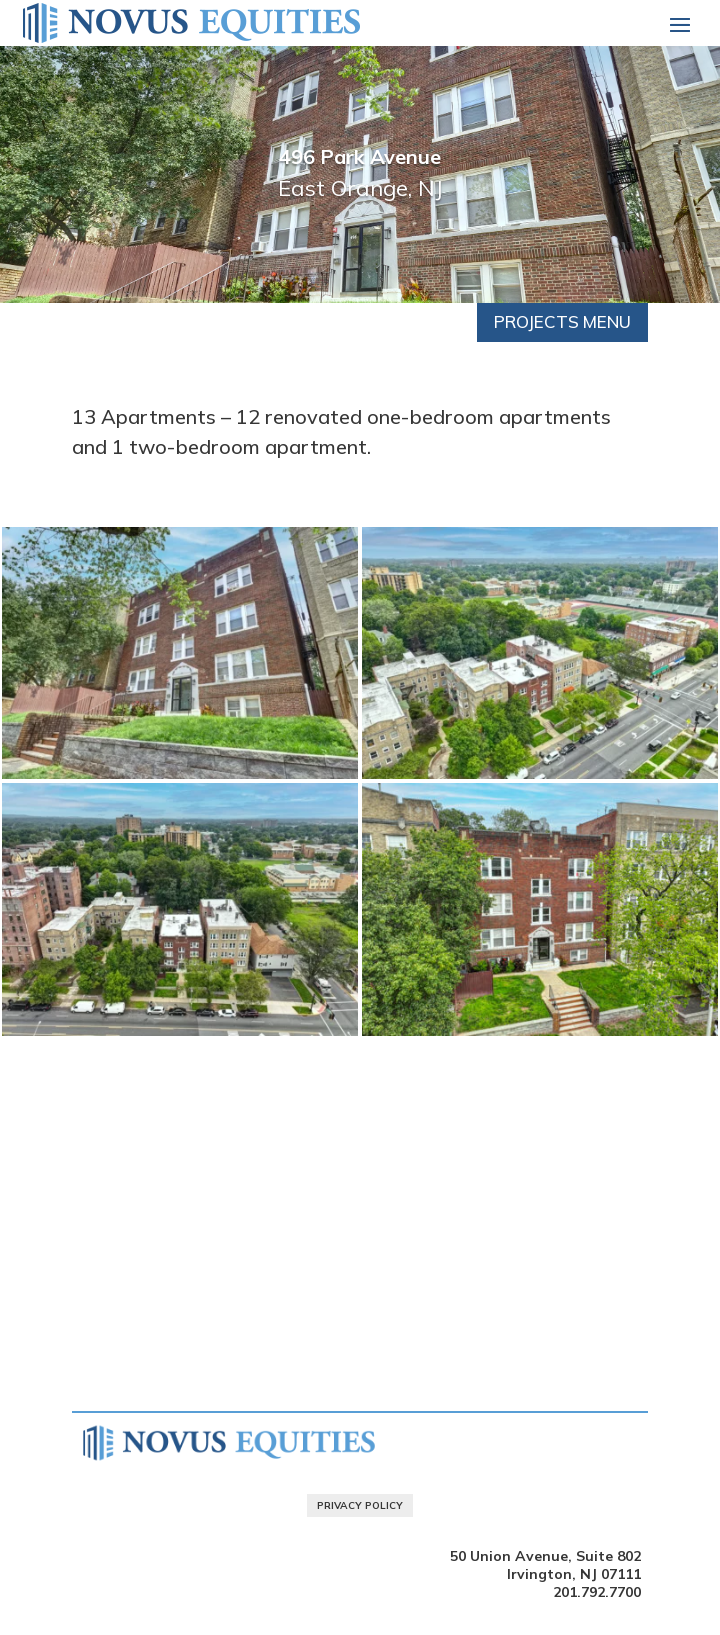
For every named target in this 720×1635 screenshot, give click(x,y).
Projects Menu (562, 321)
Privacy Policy (360, 1505)
